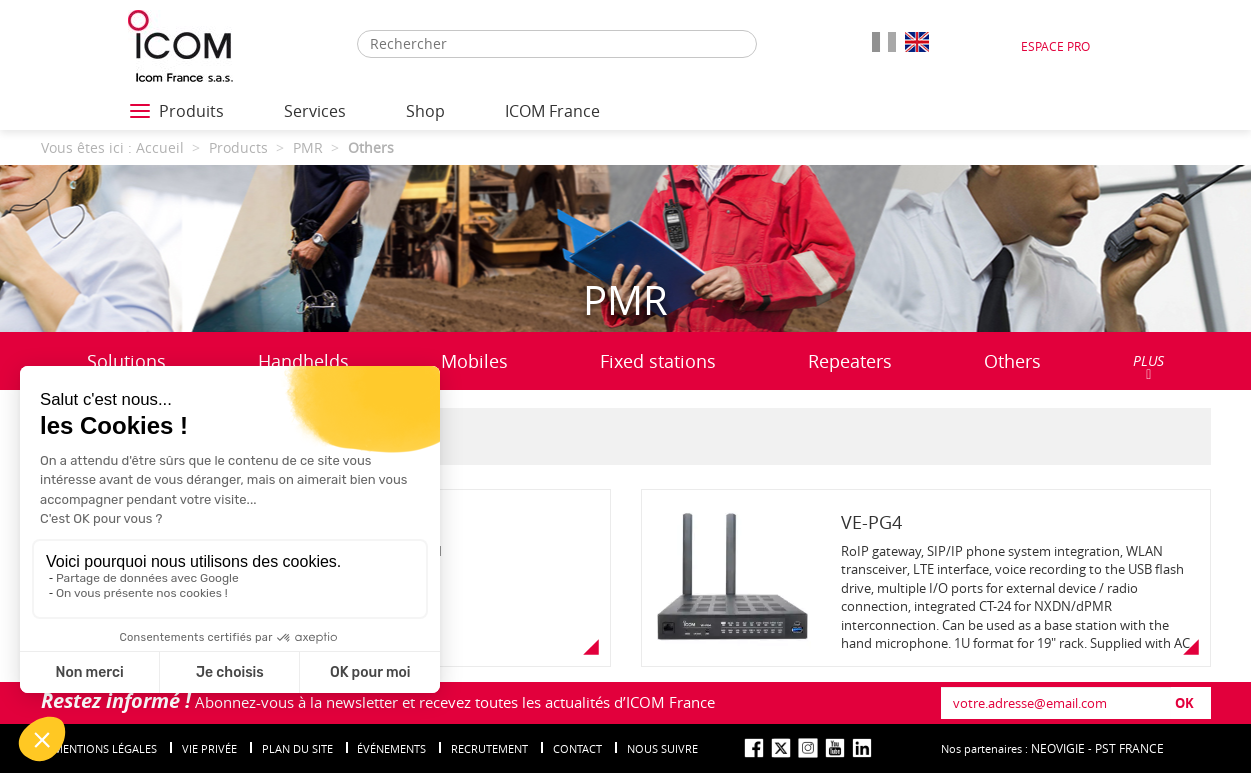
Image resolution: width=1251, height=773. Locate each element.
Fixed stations (658, 361)
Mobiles (474, 361)
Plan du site (297, 748)
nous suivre (662, 748)
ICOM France (552, 111)
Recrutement (489, 748)
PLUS (1148, 366)
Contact (577, 748)
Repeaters (850, 361)
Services (315, 111)
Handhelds (303, 361)
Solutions (126, 365)
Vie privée (209, 748)
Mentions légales (105, 748)
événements (391, 748)
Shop (425, 111)
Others (1012, 361)
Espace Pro (1055, 46)
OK (1184, 703)
